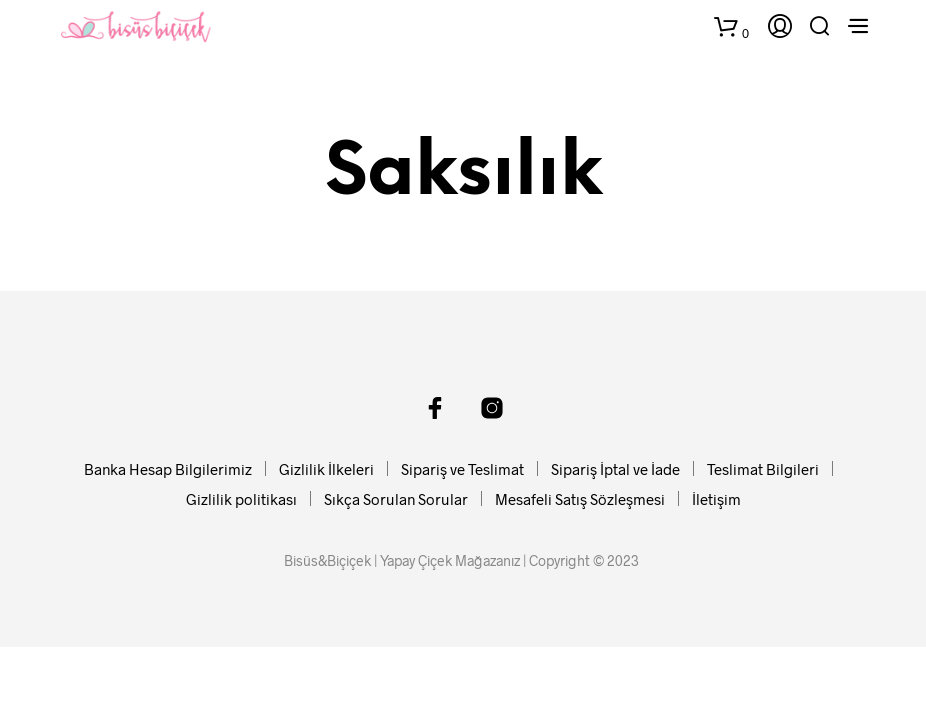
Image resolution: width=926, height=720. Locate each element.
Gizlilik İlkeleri (326, 469)
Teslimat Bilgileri (763, 469)
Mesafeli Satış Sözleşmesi (580, 499)
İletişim (716, 499)
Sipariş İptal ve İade (615, 469)
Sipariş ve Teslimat (462, 469)
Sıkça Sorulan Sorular (396, 499)
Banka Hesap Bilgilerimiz (168, 469)
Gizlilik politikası (241, 499)
